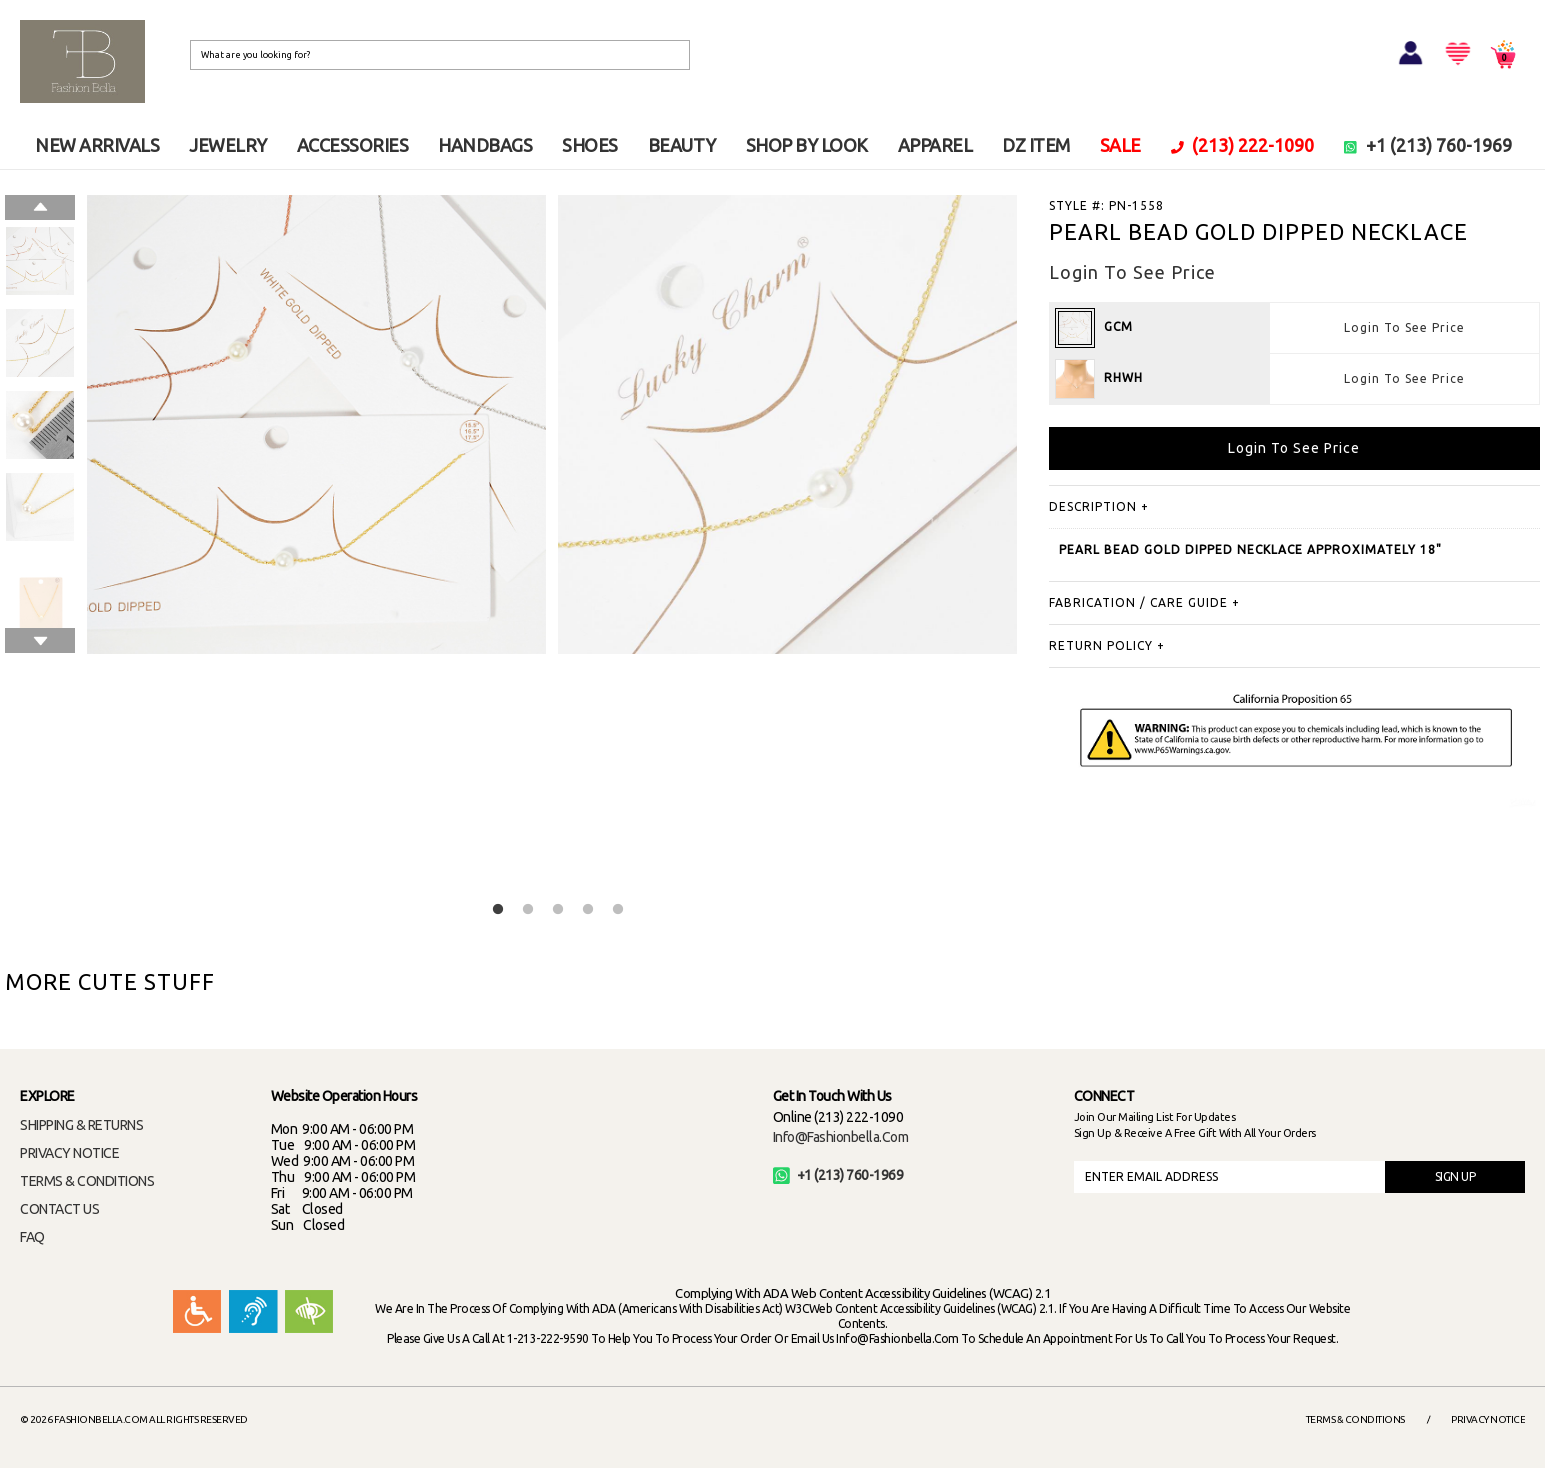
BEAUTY (682, 145)
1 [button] (498, 910)
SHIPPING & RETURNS (81, 1125)
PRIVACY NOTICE (69, 1153)
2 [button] (528, 910)
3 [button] (558, 910)
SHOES (590, 145)
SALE (1120, 145)
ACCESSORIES (353, 145)
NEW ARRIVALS (97, 145)
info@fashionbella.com (841, 1137)
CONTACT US (59, 1209)
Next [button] (40, 640)
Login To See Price (1404, 327)
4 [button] (588, 910)
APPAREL (935, 145)
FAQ (32, 1237)
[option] (40, 261)
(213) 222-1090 (1243, 145)
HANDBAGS (485, 145)
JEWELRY (228, 145)
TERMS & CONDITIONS (87, 1181)
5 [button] (618, 910)
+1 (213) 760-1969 (1428, 145)
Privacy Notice (1488, 1419)
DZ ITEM (1036, 145)
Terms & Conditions (1355, 1419)
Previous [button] (40, 207)
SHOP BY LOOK (807, 145)
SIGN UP (1455, 1176)
